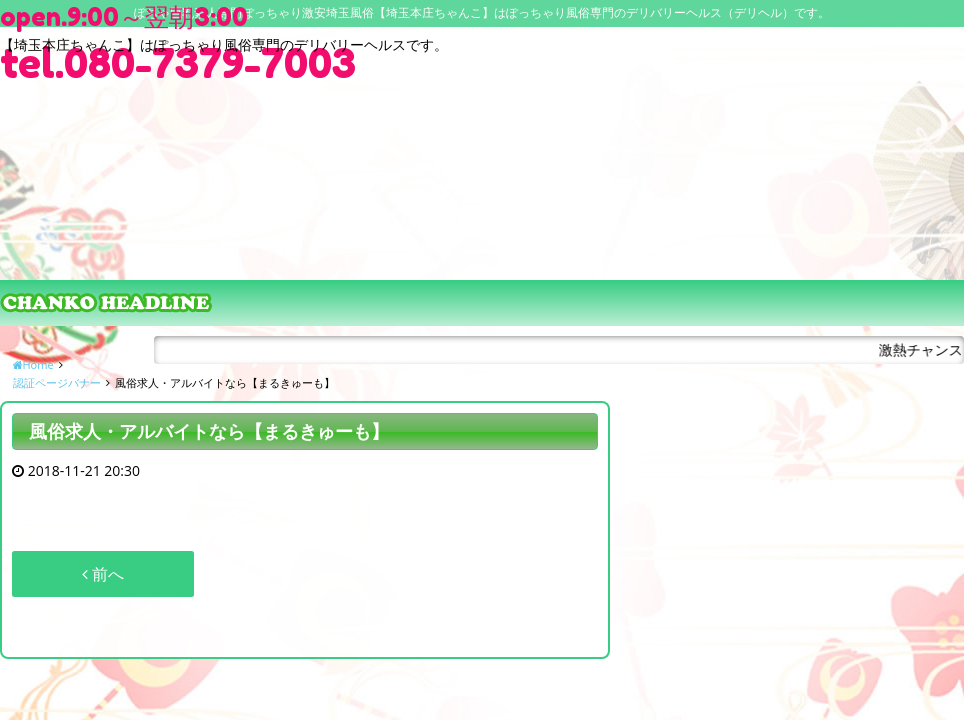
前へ (103, 574)
